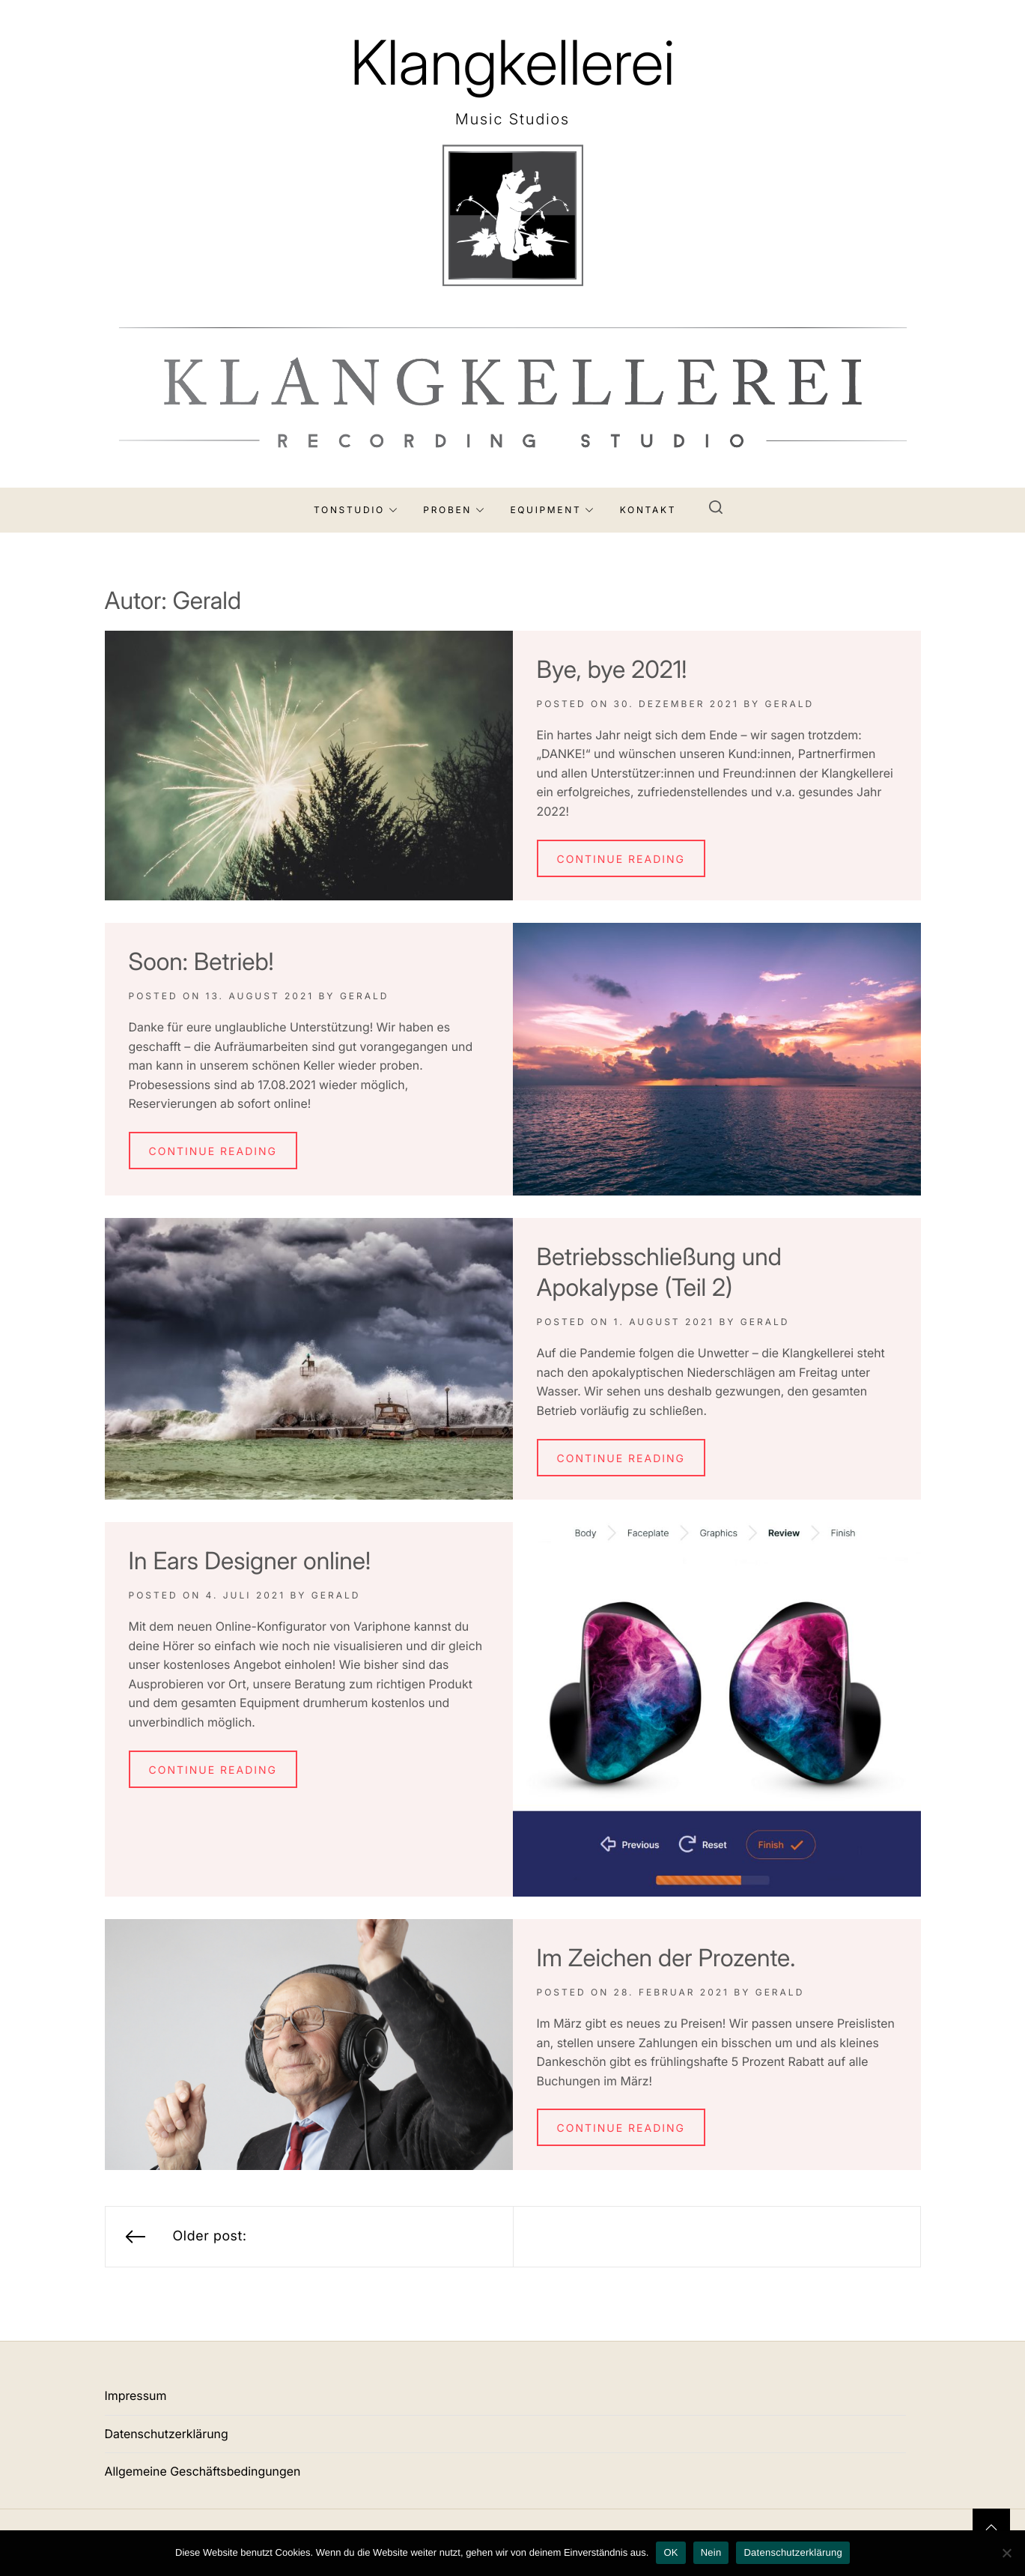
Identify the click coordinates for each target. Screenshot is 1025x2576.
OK (670, 2552)
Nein (711, 2552)
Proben (453, 509)
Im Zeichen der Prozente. (666, 1957)
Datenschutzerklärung (166, 2433)
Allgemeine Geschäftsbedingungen (203, 2471)
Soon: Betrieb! (201, 961)
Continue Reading (621, 859)
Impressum (136, 2395)
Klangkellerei (512, 62)
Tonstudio (356, 509)
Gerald (790, 703)
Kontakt (648, 509)
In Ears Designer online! (250, 1560)
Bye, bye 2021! (612, 669)
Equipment (552, 509)
